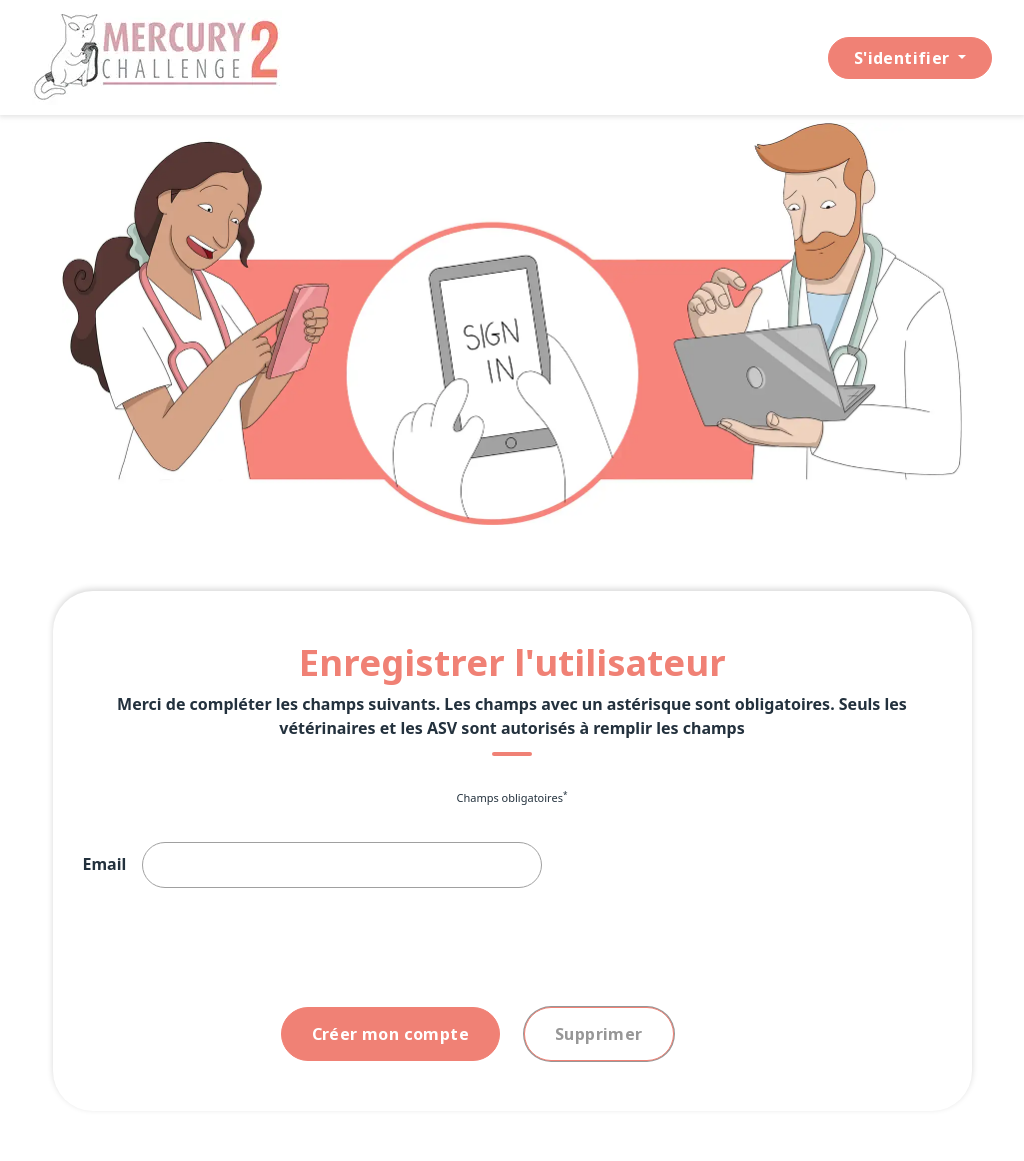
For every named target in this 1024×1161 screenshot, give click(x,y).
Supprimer (599, 1034)
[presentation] (235, 952)
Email (105, 864)
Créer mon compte (390, 1034)
